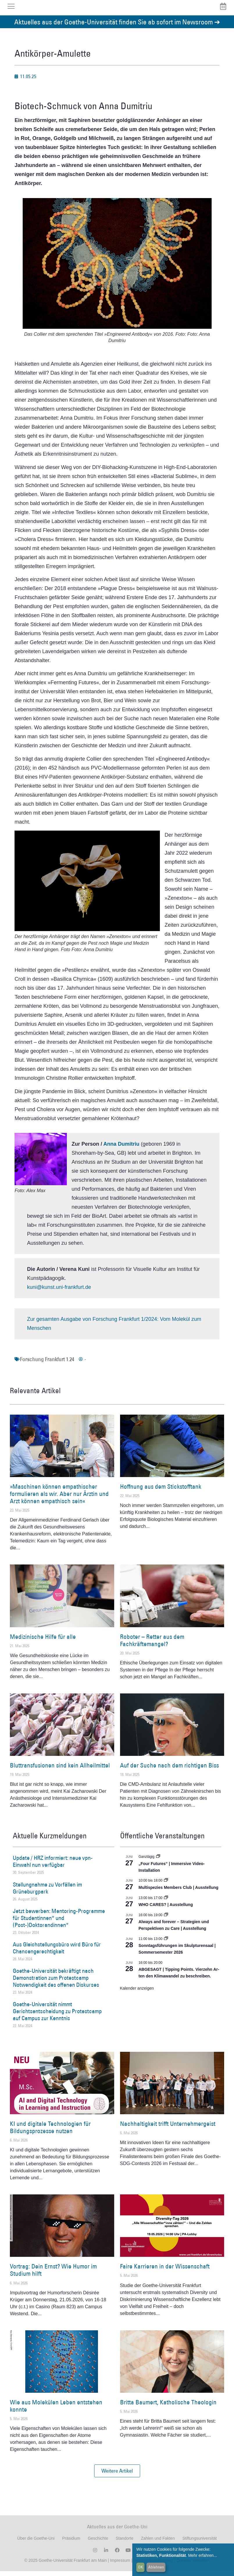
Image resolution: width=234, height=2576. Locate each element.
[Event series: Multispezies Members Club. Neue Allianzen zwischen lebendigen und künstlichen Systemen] (166, 1885)
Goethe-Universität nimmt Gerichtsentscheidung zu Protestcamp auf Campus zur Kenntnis (57, 2016)
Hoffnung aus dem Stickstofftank (160, 1491)
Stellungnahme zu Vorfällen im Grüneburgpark (47, 1892)
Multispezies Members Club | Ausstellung (179, 1892)
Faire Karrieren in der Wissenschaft (165, 2271)
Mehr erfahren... (202, 2555)
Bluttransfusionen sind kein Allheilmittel (60, 1770)
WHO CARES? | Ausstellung (166, 1909)
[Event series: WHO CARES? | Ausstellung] (166, 1902)
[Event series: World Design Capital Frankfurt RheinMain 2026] (166, 1920)
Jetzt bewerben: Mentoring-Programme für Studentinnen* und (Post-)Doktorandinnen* (59, 1923)
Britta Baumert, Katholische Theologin (168, 2407)
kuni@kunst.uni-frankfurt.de (59, 1292)
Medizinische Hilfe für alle (43, 1641)
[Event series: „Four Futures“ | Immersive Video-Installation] (158, 1862)
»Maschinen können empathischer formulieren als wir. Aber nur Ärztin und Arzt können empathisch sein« (59, 1498)
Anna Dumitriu (121, 1149)
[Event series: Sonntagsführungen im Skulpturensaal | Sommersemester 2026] (166, 1943)
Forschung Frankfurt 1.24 (47, 1364)
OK (140, 2567)
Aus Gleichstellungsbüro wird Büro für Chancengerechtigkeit (57, 1953)
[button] (117, 2475)
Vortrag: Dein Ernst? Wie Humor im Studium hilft (53, 2274)
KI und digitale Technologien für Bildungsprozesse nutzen (50, 2132)
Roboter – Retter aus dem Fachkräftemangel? (152, 1644)
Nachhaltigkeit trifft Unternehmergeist (167, 2128)
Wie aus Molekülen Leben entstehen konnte (56, 2410)
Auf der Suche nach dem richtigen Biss (169, 1770)
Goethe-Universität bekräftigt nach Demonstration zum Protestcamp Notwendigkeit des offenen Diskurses (56, 1982)
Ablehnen (156, 2567)
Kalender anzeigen (137, 1993)
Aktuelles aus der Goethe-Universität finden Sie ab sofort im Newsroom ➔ (117, 26)
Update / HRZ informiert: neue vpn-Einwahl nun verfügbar (53, 1866)
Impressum (119, 2565)
